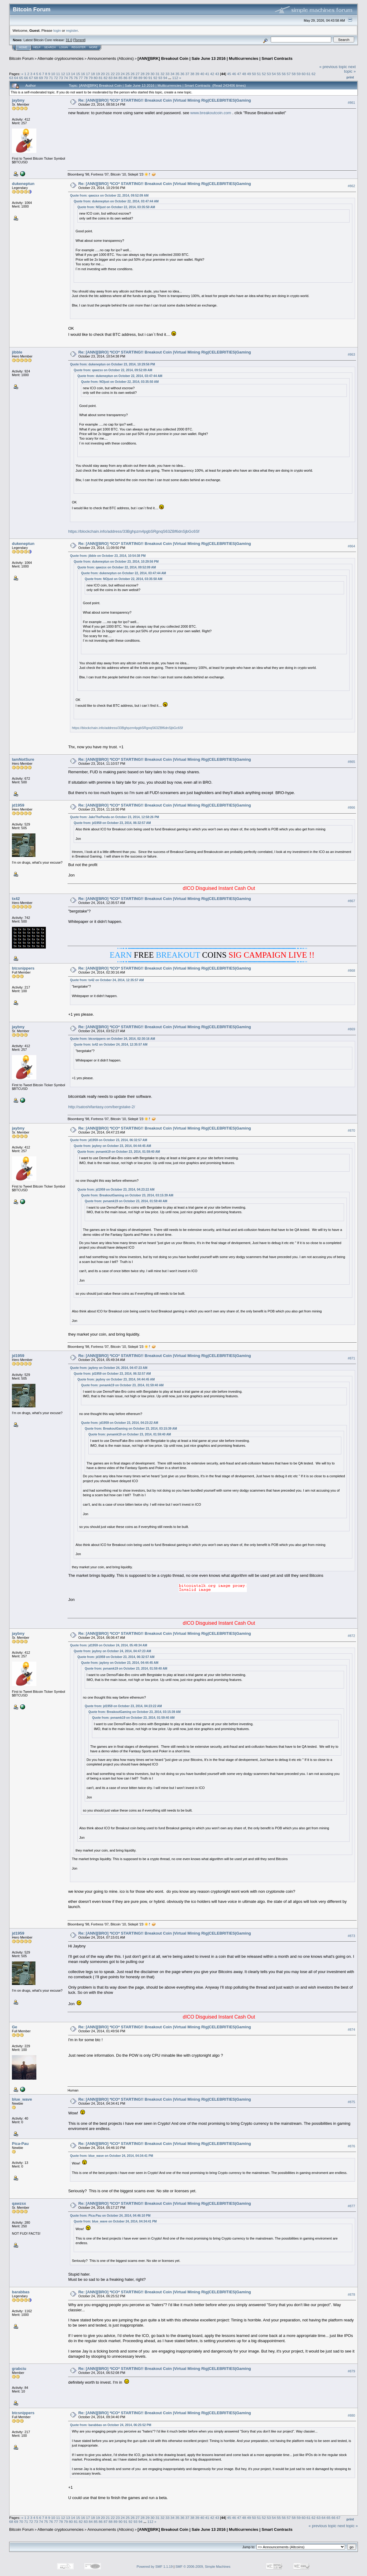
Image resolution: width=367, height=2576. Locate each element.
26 (133, 74)
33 (167, 74)
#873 (351, 1936)
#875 (351, 2102)
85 (121, 78)
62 (314, 74)
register (72, 30)
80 (96, 78)
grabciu (19, 2368)
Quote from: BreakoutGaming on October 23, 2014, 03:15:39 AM (127, 1195)
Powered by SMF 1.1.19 (155, 2566)
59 (299, 74)
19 (98, 74)
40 (202, 74)
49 (249, 74)
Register (79, 47)
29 (147, 74)
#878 (351, 2294)
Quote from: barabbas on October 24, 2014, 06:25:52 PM (110, 2425)
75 (71, 78)
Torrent (79, 40)
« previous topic (333, 66)
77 (81, 78)
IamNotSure (23, 759)
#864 (351, 546)
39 (197, 74)
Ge (14, 2027)
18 (93, 74)
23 (118, 74)
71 (51, 78)
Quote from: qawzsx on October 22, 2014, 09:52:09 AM (109, 195)
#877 (351, 2206)
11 (58, 74)
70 (46, 78)
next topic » (350, 69)
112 (175, 78)
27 (138, 74)
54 (274, 74)
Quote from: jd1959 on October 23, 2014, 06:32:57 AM (112, 823)
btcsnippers (23, 968)
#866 (351, 807)
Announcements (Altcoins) (110, 58)
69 (41, 78)
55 (279, 74)
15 (78, 74)
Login (63, 47)
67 (31, 78)
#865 (351, 762)
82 (106, 78)
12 (63, 74)
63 (11, 78)
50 (254, 74)
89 (140, 78)
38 (192, 74)
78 (86, 78)
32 (162, 74)
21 (108, 74)
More (93, 47)
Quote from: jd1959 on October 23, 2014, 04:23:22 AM (116, 1189)
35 (177, 74)
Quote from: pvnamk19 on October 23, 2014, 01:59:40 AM (118, 1151)
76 (76, 78)
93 (160, 78)
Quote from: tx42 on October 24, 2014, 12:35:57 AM (107, 980)
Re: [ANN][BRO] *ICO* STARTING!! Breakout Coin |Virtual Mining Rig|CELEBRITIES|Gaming (164, 100)
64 (16, 78)
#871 (351, 1358)
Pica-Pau (20, 2143)
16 (83, 74)
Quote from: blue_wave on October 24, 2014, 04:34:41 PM (111, 2155)
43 (217, 74)
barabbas (21, 2292)
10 (53, 74)
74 (66, 78)
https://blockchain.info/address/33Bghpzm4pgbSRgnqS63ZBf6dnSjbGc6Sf (133, 531)
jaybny (18, 100)
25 (128, 74)
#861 (351, 102)
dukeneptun (23, 183)
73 (61, 78)
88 (136, 78)
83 (110, 78)
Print (350, 77)
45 (229, 74)
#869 (351, 1029)
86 (125, 78)
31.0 (69, 40)
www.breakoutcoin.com (210, 113)
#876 (351, 2146)
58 (294, 74)
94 (165, 78)
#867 (351, 901)
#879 (351, 2371)
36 (182, 74)
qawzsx (19, 2203)
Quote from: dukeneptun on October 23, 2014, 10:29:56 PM (112, 364)
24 (123, 74)
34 (172, 74)
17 (88, 74)
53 (269, 74)
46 (234, 74)
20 (103, 74)
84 (116, 78)
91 (150, 78)
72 (56, 78)
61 (308, 74)
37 (187, 74)
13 (68, 74)
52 (264, 74)
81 (101, 78)
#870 (351, 1130)
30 (153, 74)
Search (50, 47)
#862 (351, 186)
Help (37, 47)
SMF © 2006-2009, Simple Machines (202, 2566)
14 (73, 74)
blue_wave (22, 2099)
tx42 (16, 898)
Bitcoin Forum (21, 58)
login (57, 30)
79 (91, 78)
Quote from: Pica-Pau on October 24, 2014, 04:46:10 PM (110, 2215)
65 (21, 78)
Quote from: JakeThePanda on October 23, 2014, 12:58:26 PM (114, 817)
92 (155, 78)
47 (239, 74)
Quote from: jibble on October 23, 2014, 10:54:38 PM (107, 555)
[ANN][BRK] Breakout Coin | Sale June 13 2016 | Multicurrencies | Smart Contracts (215, 58)
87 (130, 78)
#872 (351, 1636)
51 (259, 74)
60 (304, 74)
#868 (351, 970)
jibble (17, 352)
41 (207, 74)
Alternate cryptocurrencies (61, 58)
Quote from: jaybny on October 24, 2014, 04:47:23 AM (108, 1368)
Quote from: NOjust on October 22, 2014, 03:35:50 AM (116, 207)
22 (113, 74)
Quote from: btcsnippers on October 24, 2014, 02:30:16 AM (112, 1038)
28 (143, 74)
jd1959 (18, 805)
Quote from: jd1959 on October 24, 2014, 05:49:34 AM (108, 1645)
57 (289, 74)
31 (158, 74)
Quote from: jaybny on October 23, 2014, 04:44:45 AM (112, 1146)
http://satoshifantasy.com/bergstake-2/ (101, 1107)
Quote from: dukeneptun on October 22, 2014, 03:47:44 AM (116, 201)
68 (36, 78)
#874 (351, 2029)
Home (23, 47)
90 (145, 78)
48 (244, 74)
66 (26, 78)
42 (212, 74)
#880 (351, 2415)
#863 (351, 355)
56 (284, 74)
